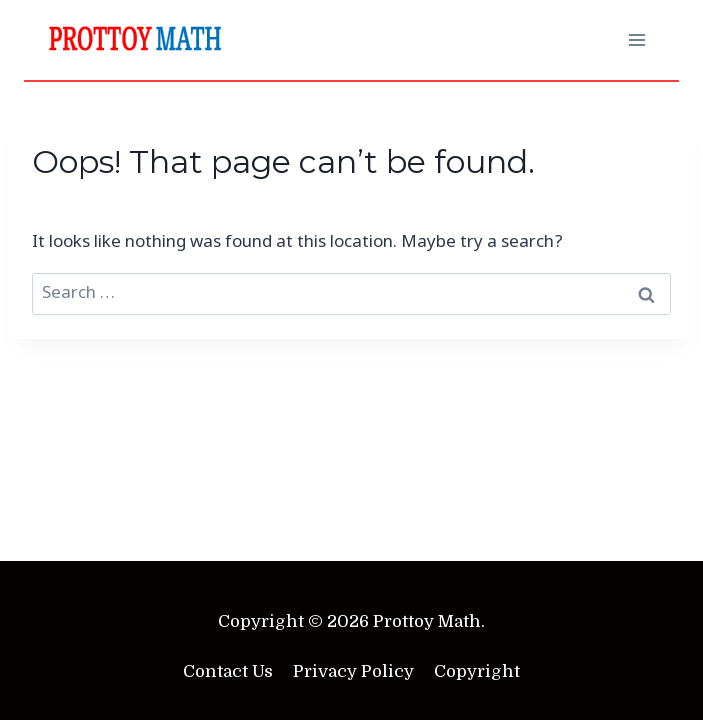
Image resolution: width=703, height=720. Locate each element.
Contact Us (228, 671)
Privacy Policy (353, 671)
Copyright (477, 671)
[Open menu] (636, 39)
